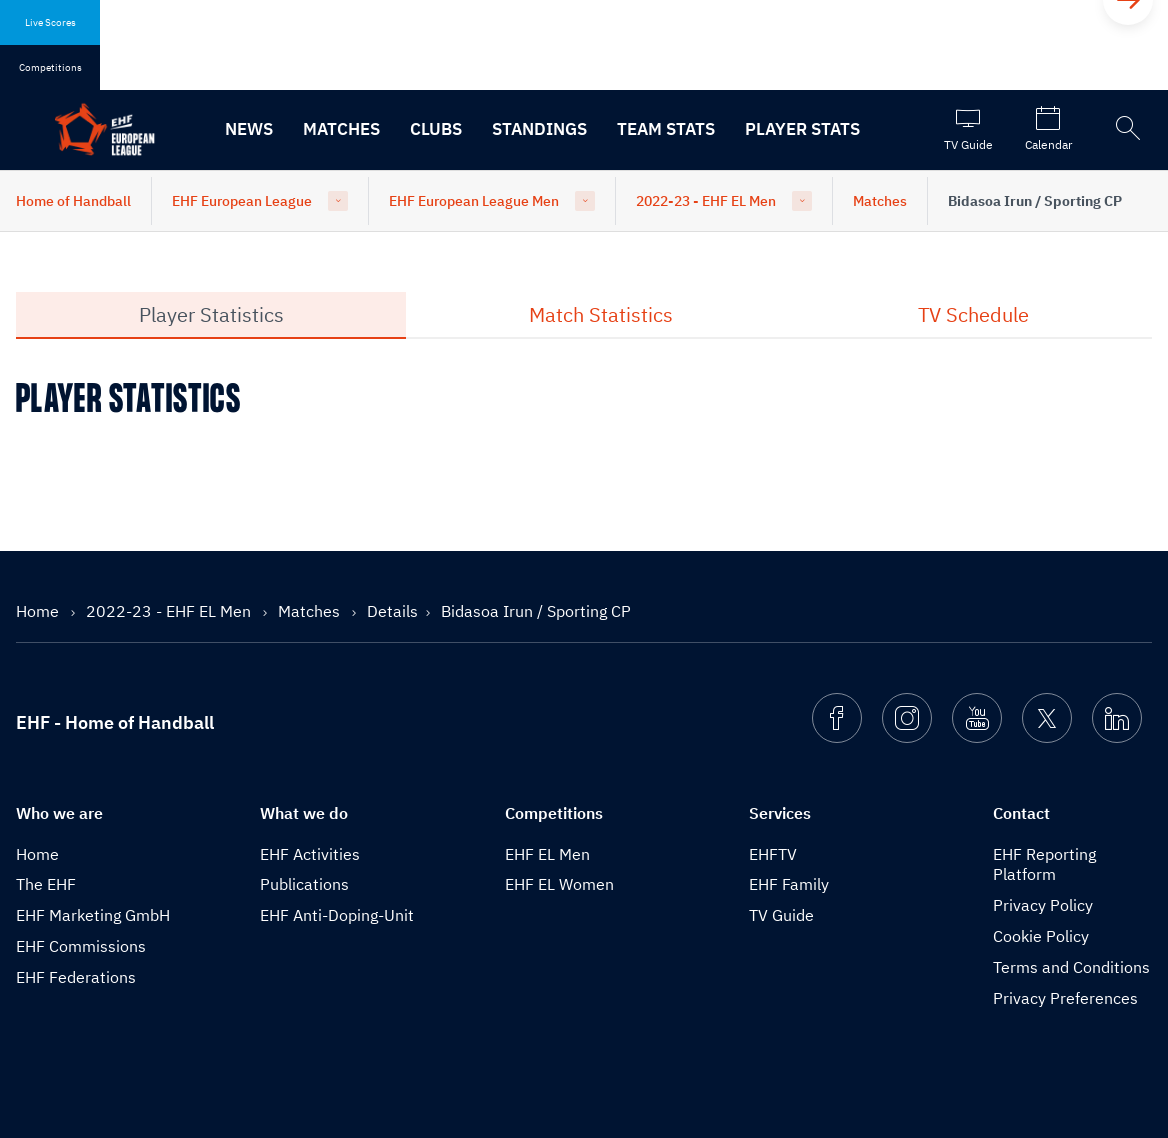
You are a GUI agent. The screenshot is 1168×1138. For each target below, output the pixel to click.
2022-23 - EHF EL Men (706, 201)
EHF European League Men (474, 201)
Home (39, 611)
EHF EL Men (547, 854)
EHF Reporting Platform (1044, 864)
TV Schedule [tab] (973, 314)
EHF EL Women (559, 884)
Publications (304, 884)
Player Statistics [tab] (211, 314)
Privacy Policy (1043, 905)
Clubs (436, 129)
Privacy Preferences (1065, 998)
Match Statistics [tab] (601, 314)
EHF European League (242, 201)
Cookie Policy (1041, 936)
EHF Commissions (81, 946)
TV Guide (781, 915)
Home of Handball (73, 201)
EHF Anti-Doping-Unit (337, 915)
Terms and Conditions (1071, 967)
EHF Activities (310, 854)
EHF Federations (76, 977)
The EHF (46, 884)
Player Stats (802, 129)
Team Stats (666, 129)
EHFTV (773, 854)
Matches (341, 129)
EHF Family (789, 884)
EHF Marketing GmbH (93, 915)
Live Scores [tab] (50, 22)
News (249, 129)
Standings (539, 129)
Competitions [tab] (50, 67)
